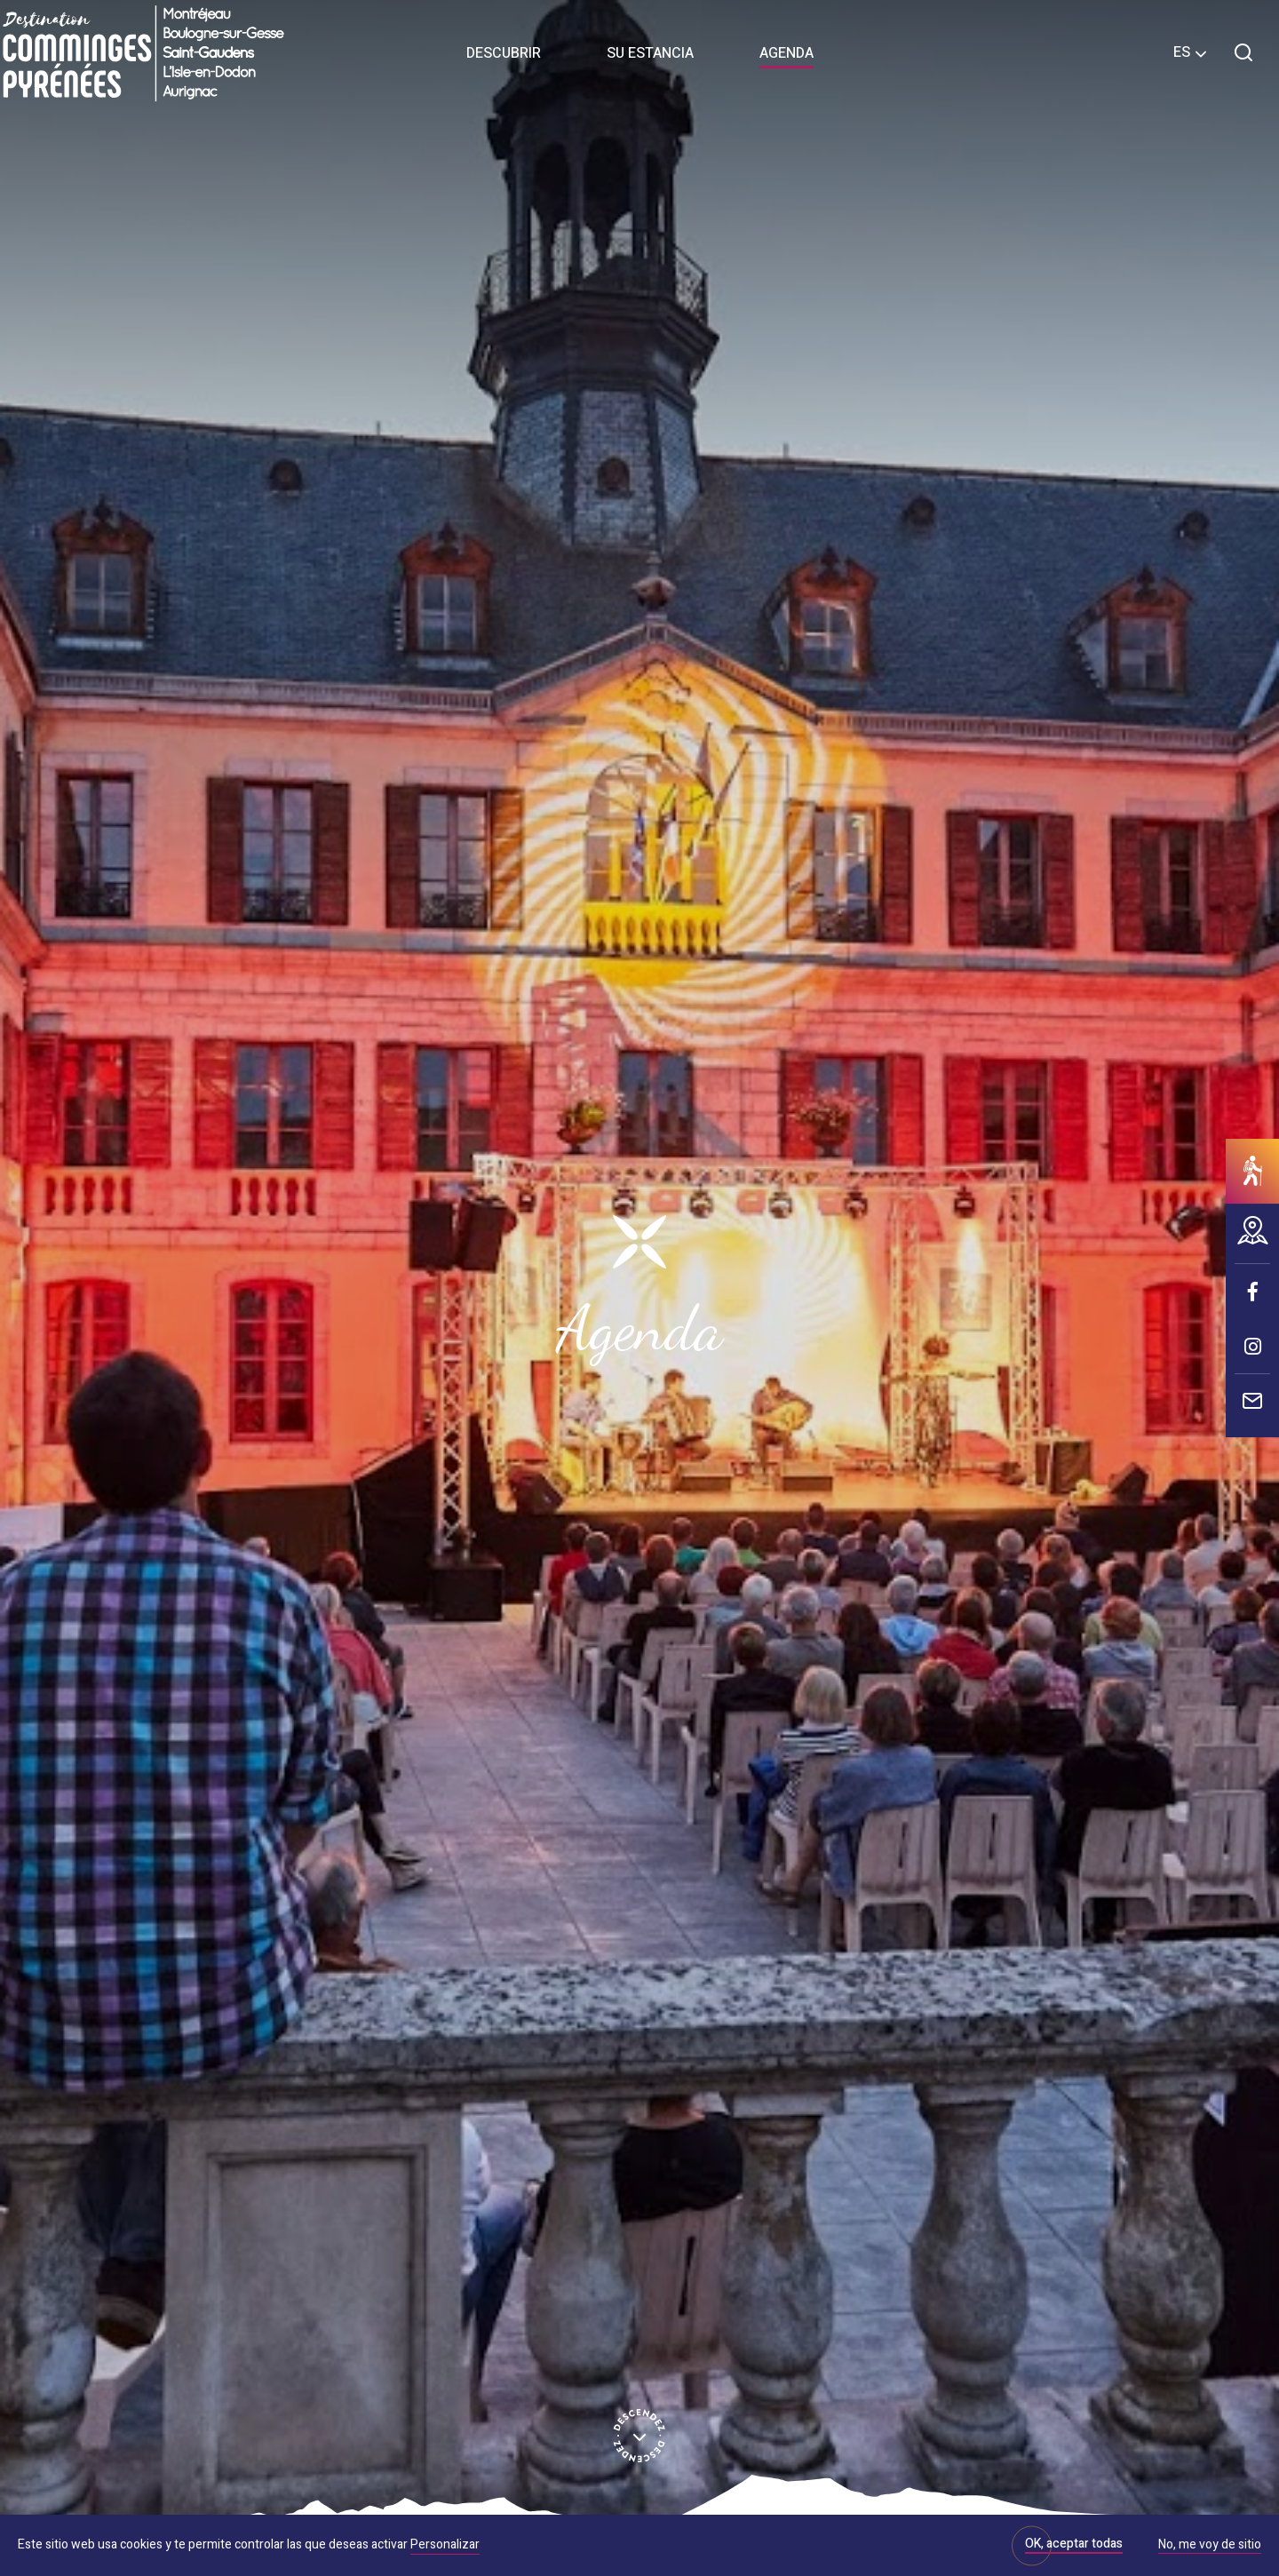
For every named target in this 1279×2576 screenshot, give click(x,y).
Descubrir (503, 53)
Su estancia (650, 53)
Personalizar (445, 2544)
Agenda (786, 53)
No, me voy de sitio (1209, 2546)
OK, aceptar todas (1074, 2543)
